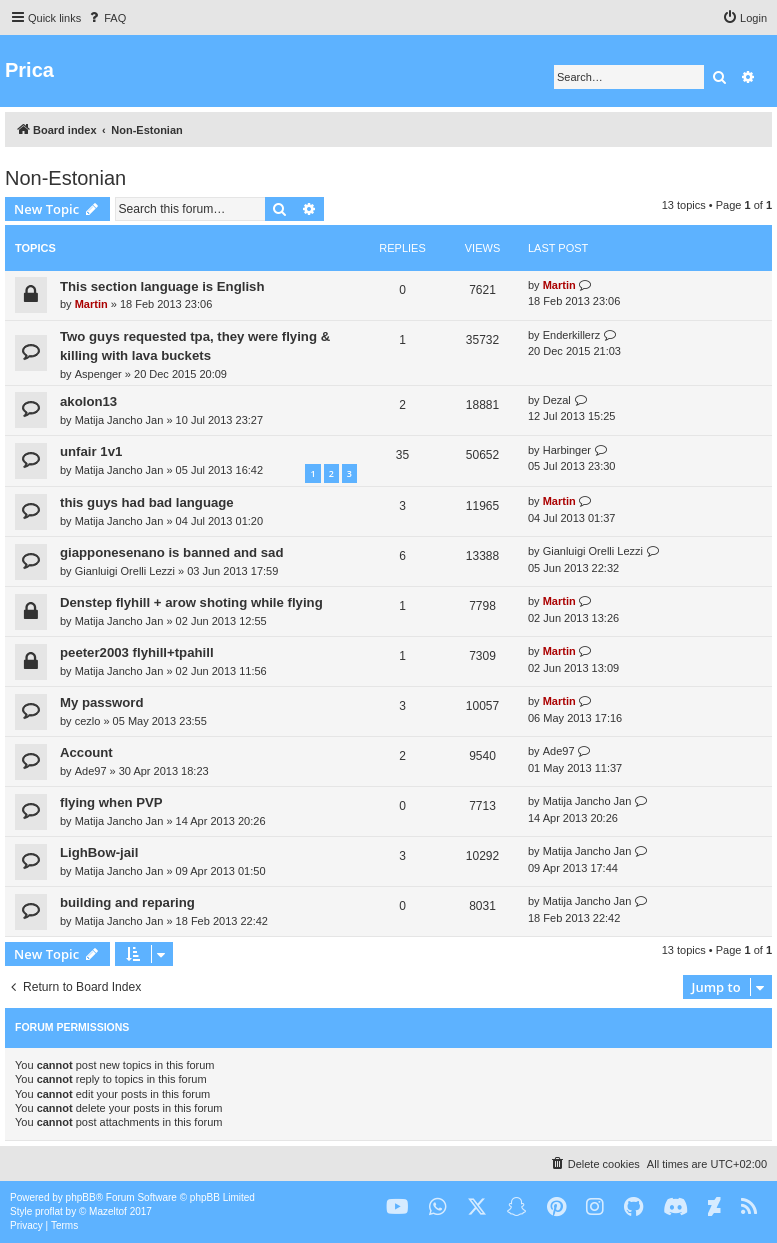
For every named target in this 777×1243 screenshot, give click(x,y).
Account (86, 752)
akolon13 (88, 401)
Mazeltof (108, 1211)
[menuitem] (106, 18)
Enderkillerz (571, 335)
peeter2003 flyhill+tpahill (137, 652)
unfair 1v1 (91, 451)
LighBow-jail (99, 852)
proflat (49, 1211)
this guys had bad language (147, 502)
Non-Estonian (65, 178)
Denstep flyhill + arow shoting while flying (191, 602)
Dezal (557, 400)
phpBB (81, 1197)
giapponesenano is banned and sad (172, 552)
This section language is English (162, 286)
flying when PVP (111, 802)
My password (102, 702)
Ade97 (91, 771)
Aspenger (98, 374)
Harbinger (567, 450)
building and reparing (127, 902)
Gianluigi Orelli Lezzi (125, 571)
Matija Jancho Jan (119, 420)
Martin (91, 304)
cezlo (88, 721)
